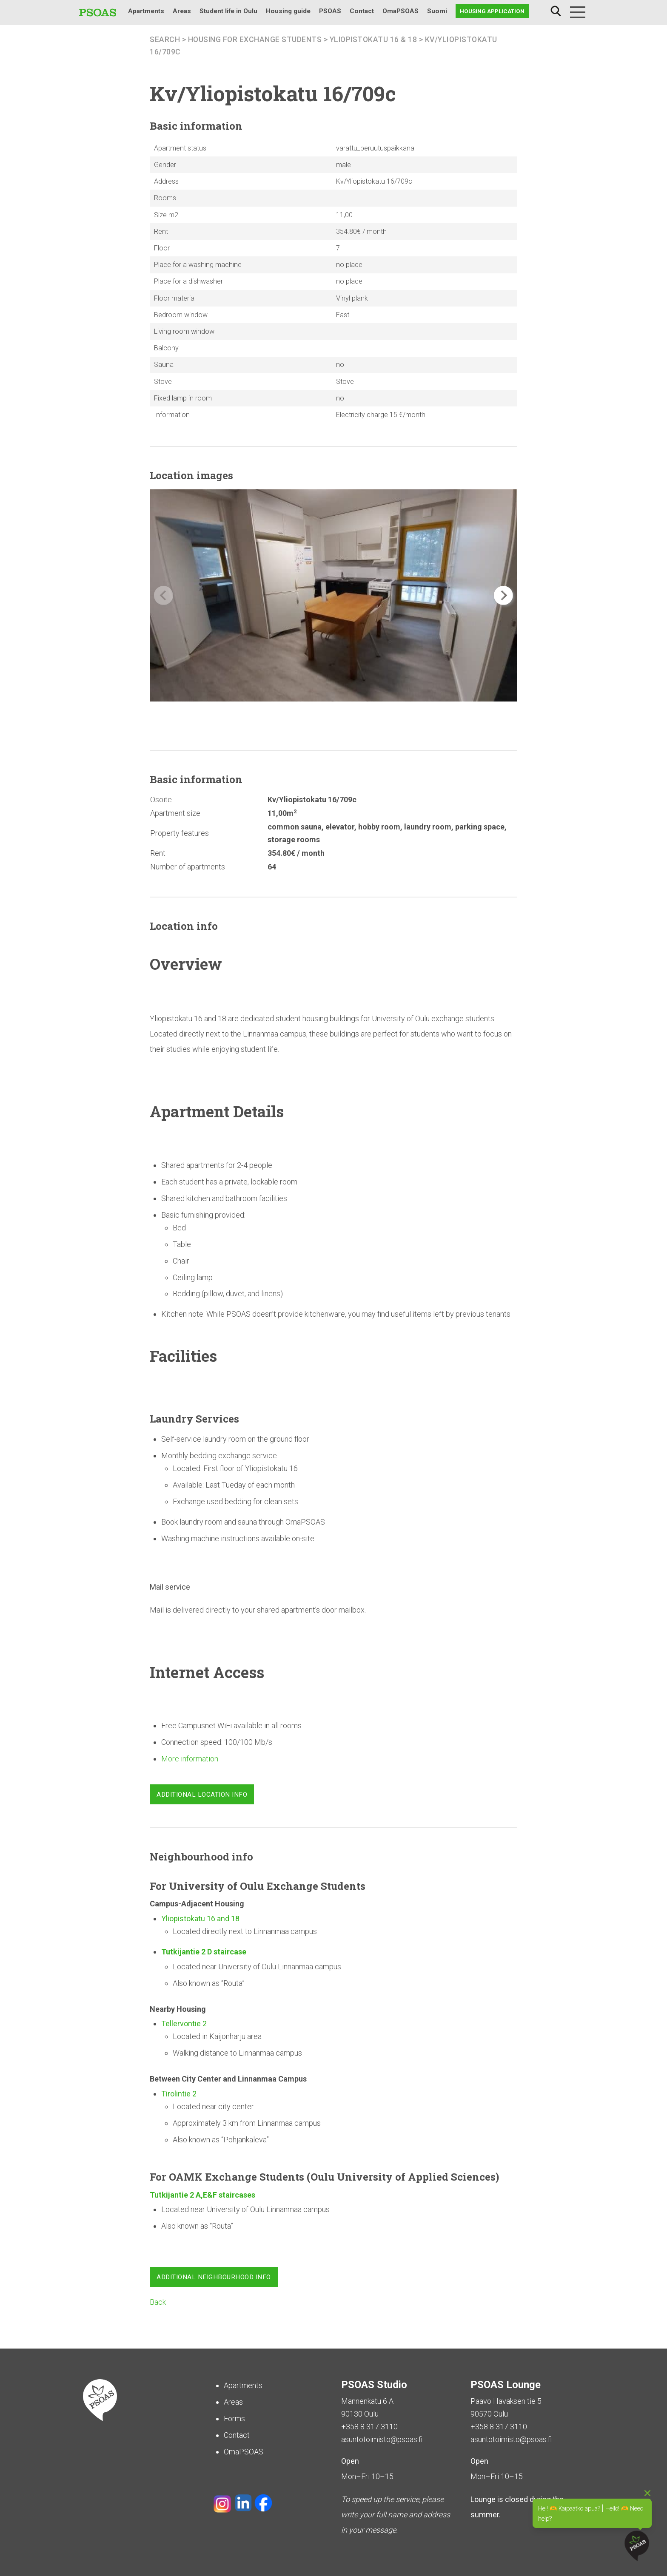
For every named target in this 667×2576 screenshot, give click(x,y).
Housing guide (288, 11)
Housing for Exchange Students (255, 39)
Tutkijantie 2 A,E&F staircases (202, 2195)
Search (555, 11)
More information (189, 1759)
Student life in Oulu (228, 11)
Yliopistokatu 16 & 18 (376, 39)
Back (158, 2302)
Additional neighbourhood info (214, 2277)
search (165, 39)
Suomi (437, 11)
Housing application (492, 11)
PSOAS (330, 11)
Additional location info (202, 1795)
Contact (362, 11)
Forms (234, 2418)
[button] (503, 595)
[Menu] (577, 12)
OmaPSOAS (400, 11)
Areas (182, 11)
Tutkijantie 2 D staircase (204, 1952)
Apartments (146, 11)
